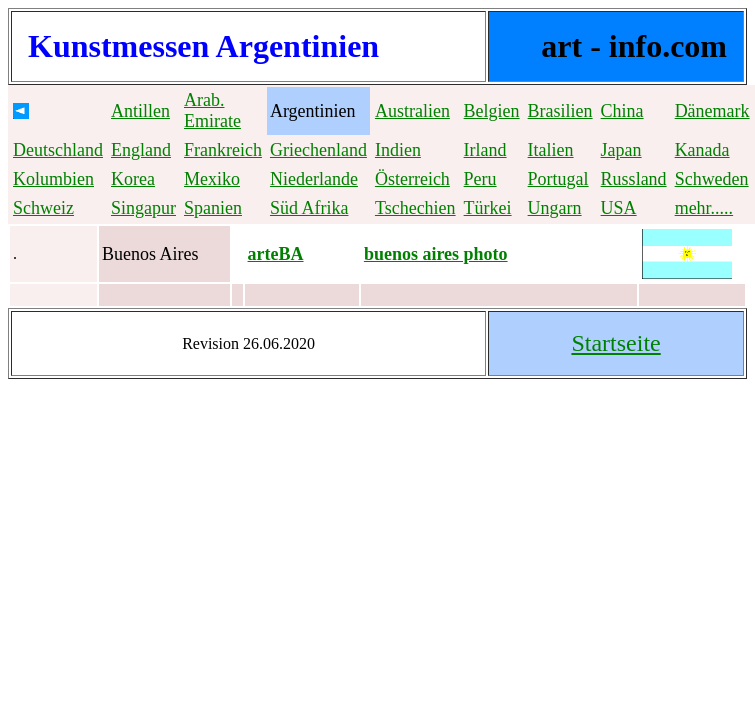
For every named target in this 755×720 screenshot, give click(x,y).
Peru (480, 179)
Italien (551, 150)
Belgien (492, 111)
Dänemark (712, 111)
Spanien (213, 208)
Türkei (488, 208)
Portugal (558, 179)
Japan (621, 150)
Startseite (615, 343)
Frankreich (223, 150)
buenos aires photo (436, 254)
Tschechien (415, 208)
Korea (133, 179)
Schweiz (43, 208)
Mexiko (212, 179)
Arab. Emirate (212, 110)
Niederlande (314, 179)
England (141, 150)
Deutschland (58, 150)
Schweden (712, 179)
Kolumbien (53, 179)
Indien (398, 150)
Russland (634, 179)
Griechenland (318, 150)
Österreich (412, 179)
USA (619, 208)
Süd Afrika (309, 208)
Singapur (143, 208)
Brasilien (560, 111)
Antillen (140, 111)
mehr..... (704, 208)
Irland (485, 150)
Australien (412, 111)
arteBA (276, 254)
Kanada (702, 150)
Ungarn (555, 208)
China (622, 111)
